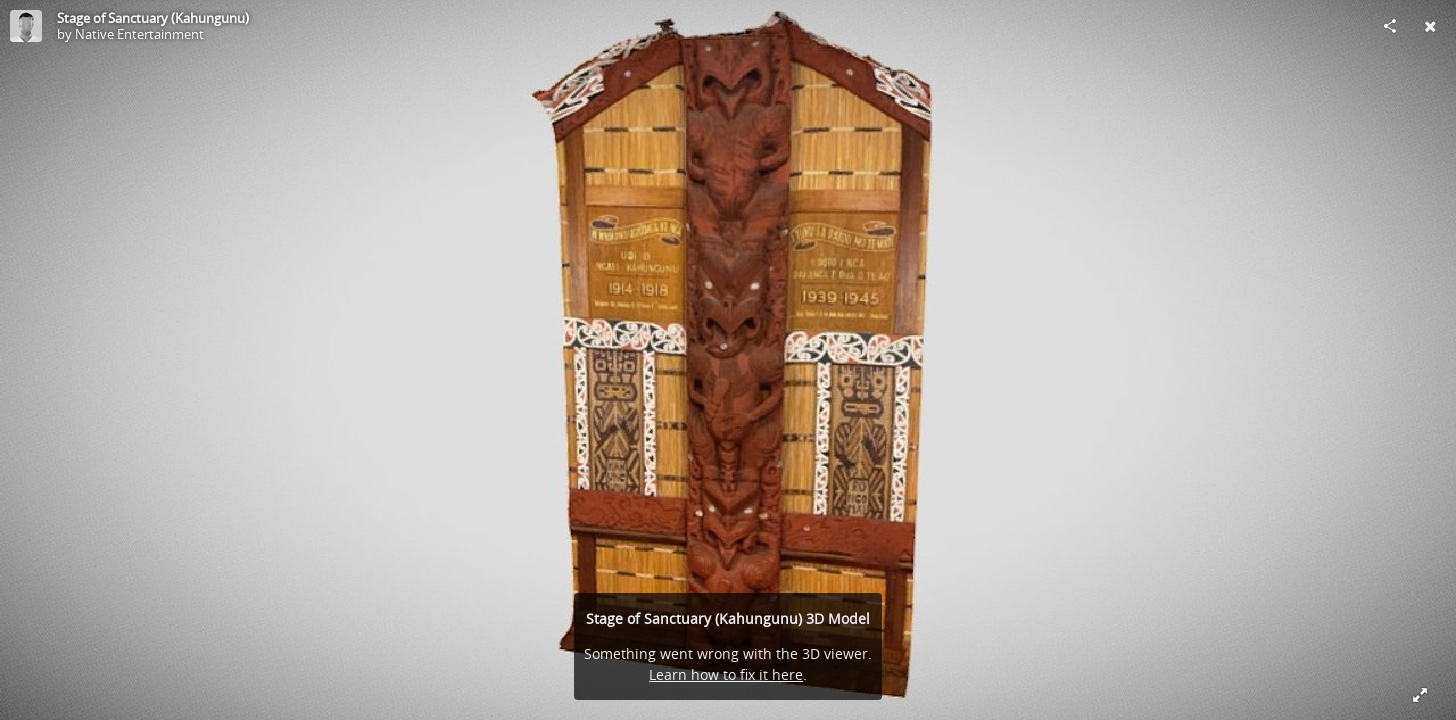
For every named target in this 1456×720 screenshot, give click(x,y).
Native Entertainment (139, 34)
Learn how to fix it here (726, 674)
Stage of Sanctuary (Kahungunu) (153, 18)
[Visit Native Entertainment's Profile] (26, 26)
